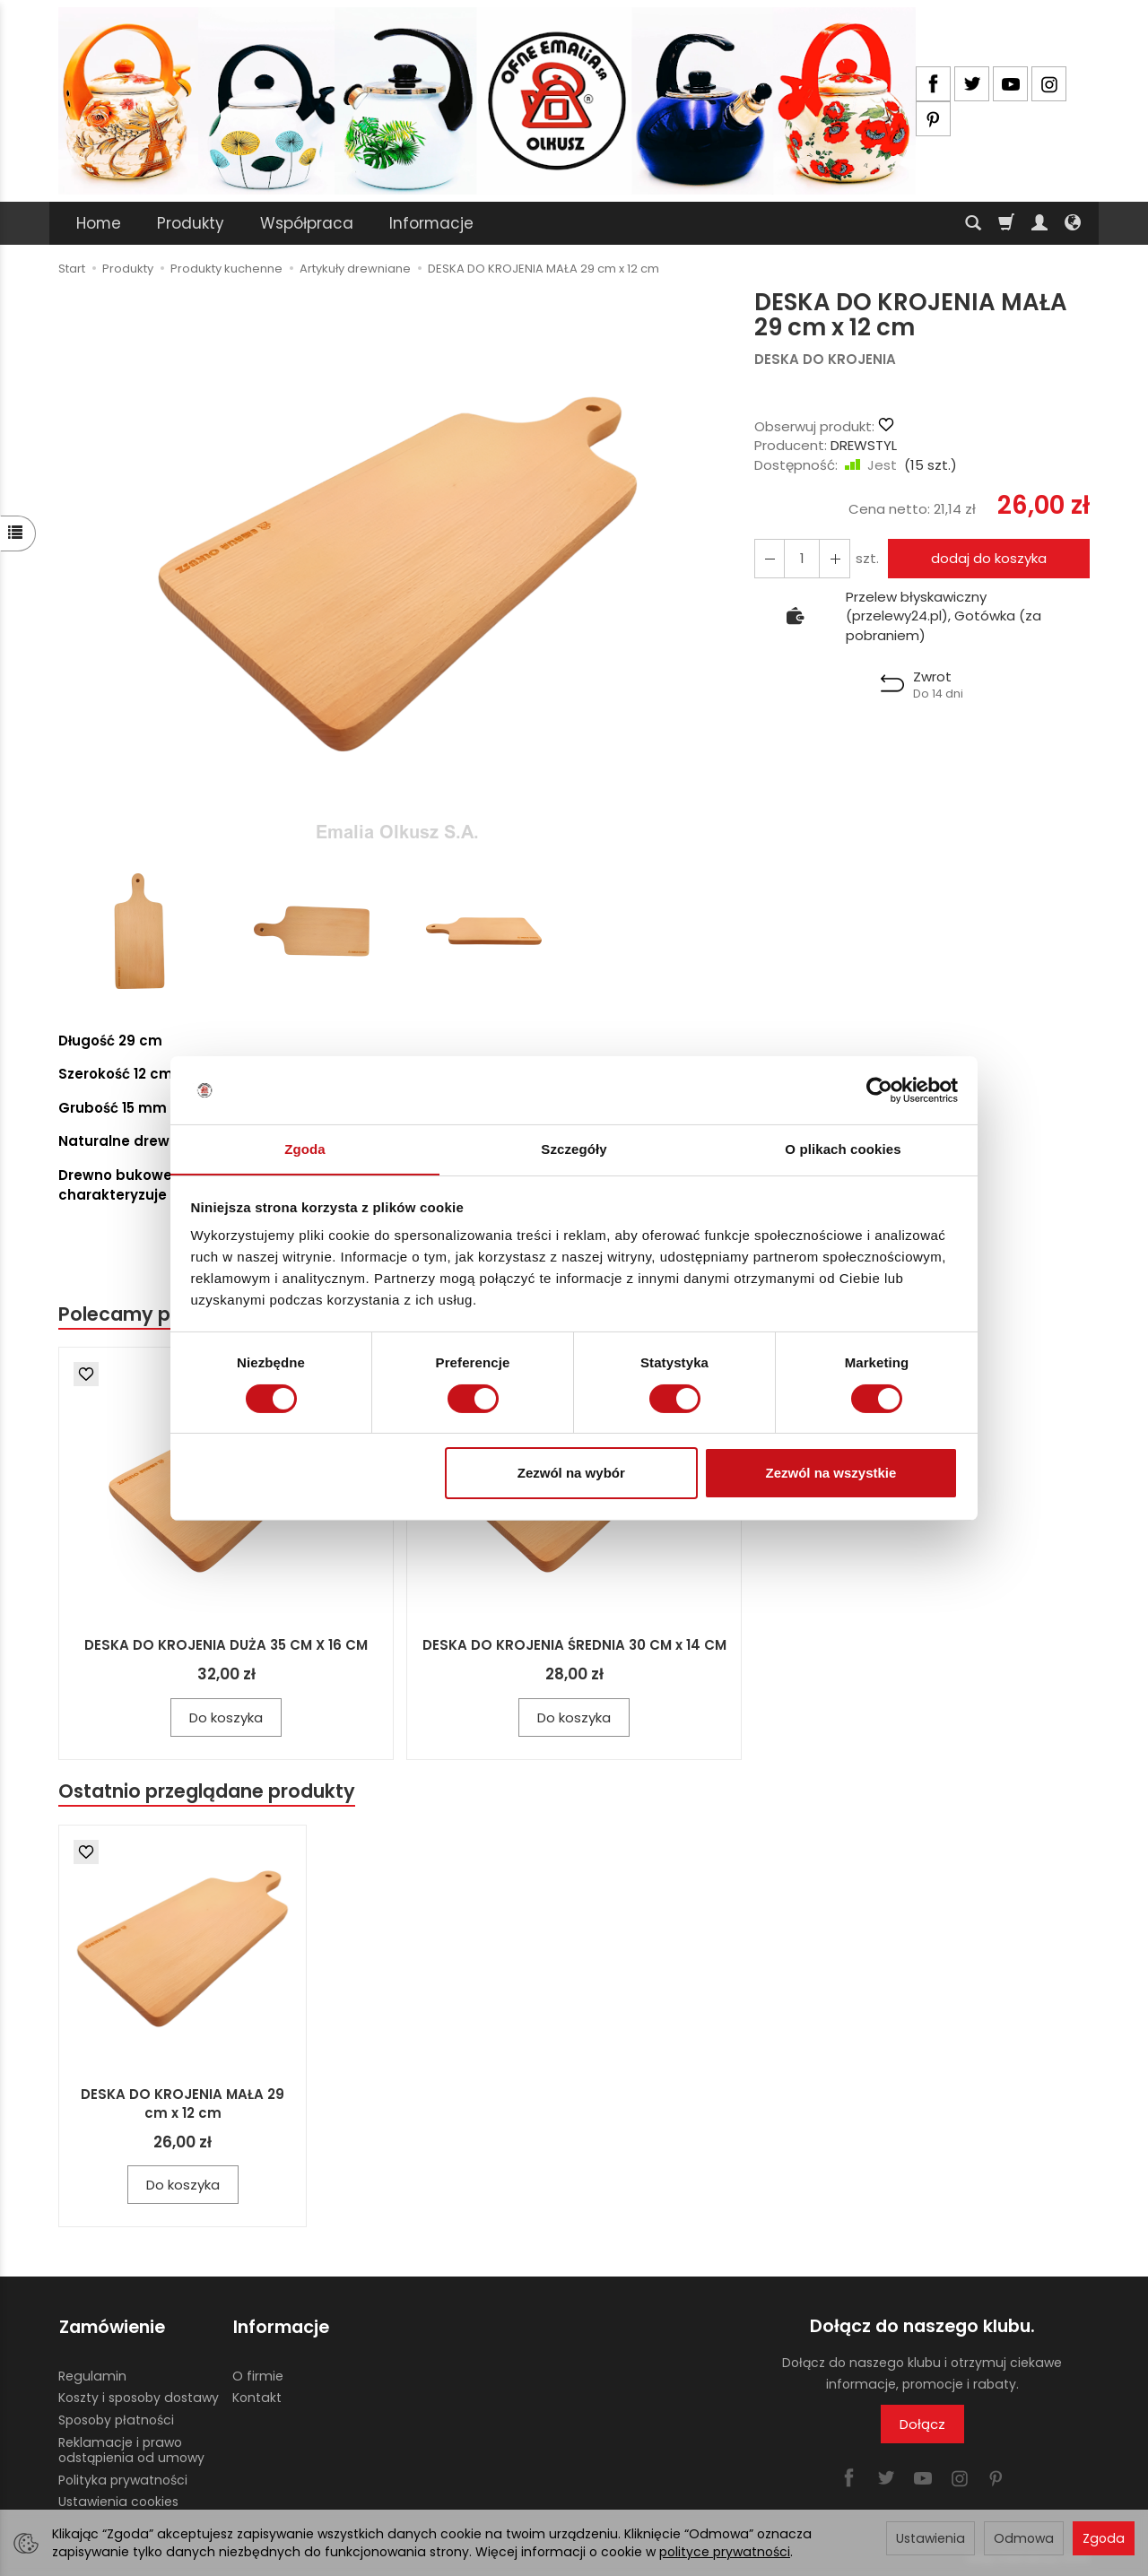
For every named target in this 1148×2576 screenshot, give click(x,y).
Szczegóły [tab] (573, 1149)
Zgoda (1104, 2538)
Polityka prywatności (122, 2478)
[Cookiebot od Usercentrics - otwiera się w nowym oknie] (879, 1089)
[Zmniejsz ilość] (834, 558)
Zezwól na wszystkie (830, 1473)
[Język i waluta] (1073, 223)
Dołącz (922, 2424)
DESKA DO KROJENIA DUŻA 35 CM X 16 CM (226, 1644)
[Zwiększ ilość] (769, 558)
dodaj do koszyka (989, 558)
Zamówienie (111, 2327)
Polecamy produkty (151, 1314)
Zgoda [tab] (305, 1149)
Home (98, 223)
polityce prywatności (724, 2552)
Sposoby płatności (116, 2419)
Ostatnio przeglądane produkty (207, 1791)
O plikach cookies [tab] (842, 1149)
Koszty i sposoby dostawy (138, 2397)
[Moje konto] (1039, 223)
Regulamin (92, 2374)
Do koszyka (226, 1717)
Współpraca (306, 223)
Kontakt (257, 2397)
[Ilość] (802, 558)
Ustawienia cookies (118, 2501)
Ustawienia (930, 2538)
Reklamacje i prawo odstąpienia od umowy (131, 2449)
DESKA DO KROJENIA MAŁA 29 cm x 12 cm (182, 2104)
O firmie (257, 2374)
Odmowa (1024, 2538)
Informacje (431, 223)
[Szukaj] (973, 223)
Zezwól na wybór (571, 1473)
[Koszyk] (1006, 223)
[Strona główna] (487, 101)
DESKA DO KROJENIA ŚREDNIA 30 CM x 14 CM (574, 1644)
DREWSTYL (864, 445)
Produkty (190, 223)
